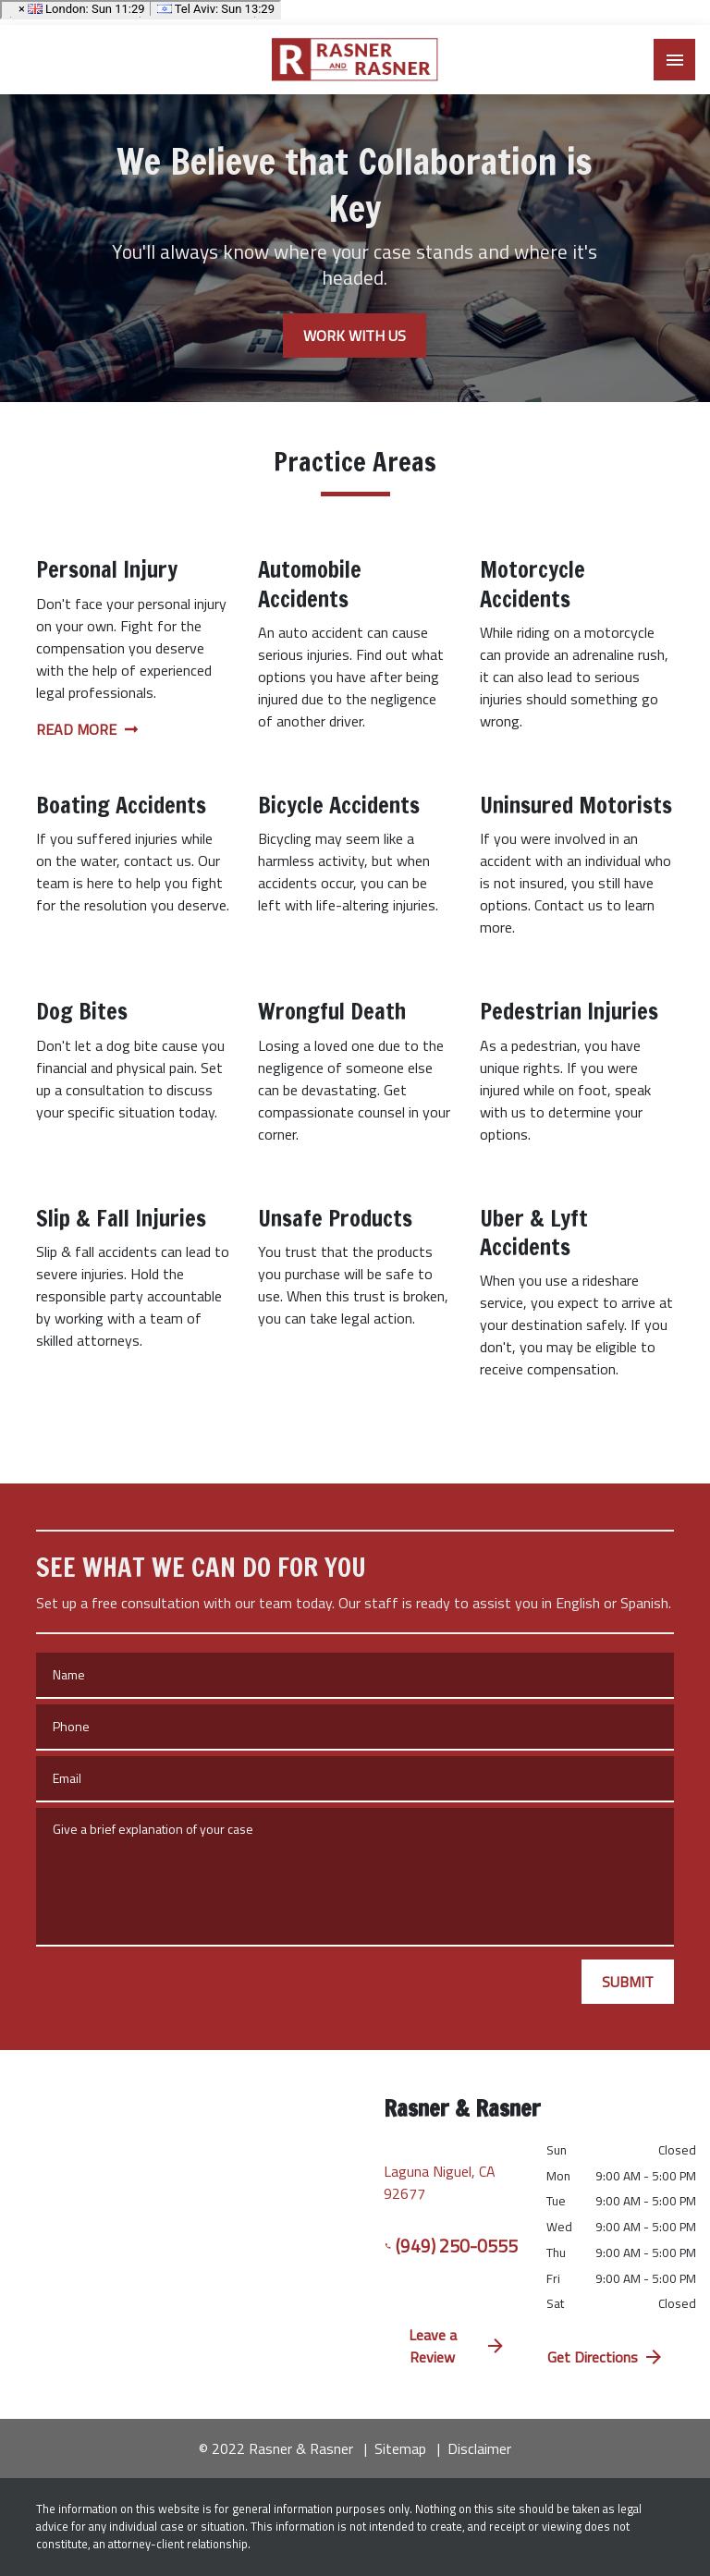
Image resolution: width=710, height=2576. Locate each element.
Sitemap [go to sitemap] (400, 2448)
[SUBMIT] (627, 1981)
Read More (87, 729)
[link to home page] (355, 59)
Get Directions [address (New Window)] (606, 2357)
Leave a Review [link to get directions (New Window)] (458, 2346)
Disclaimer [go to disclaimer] (479, 2448)
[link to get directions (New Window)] (451, 2178)
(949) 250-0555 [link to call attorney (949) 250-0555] (451, 2245)
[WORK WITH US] (354, 335)
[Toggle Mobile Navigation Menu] (674, 59)
